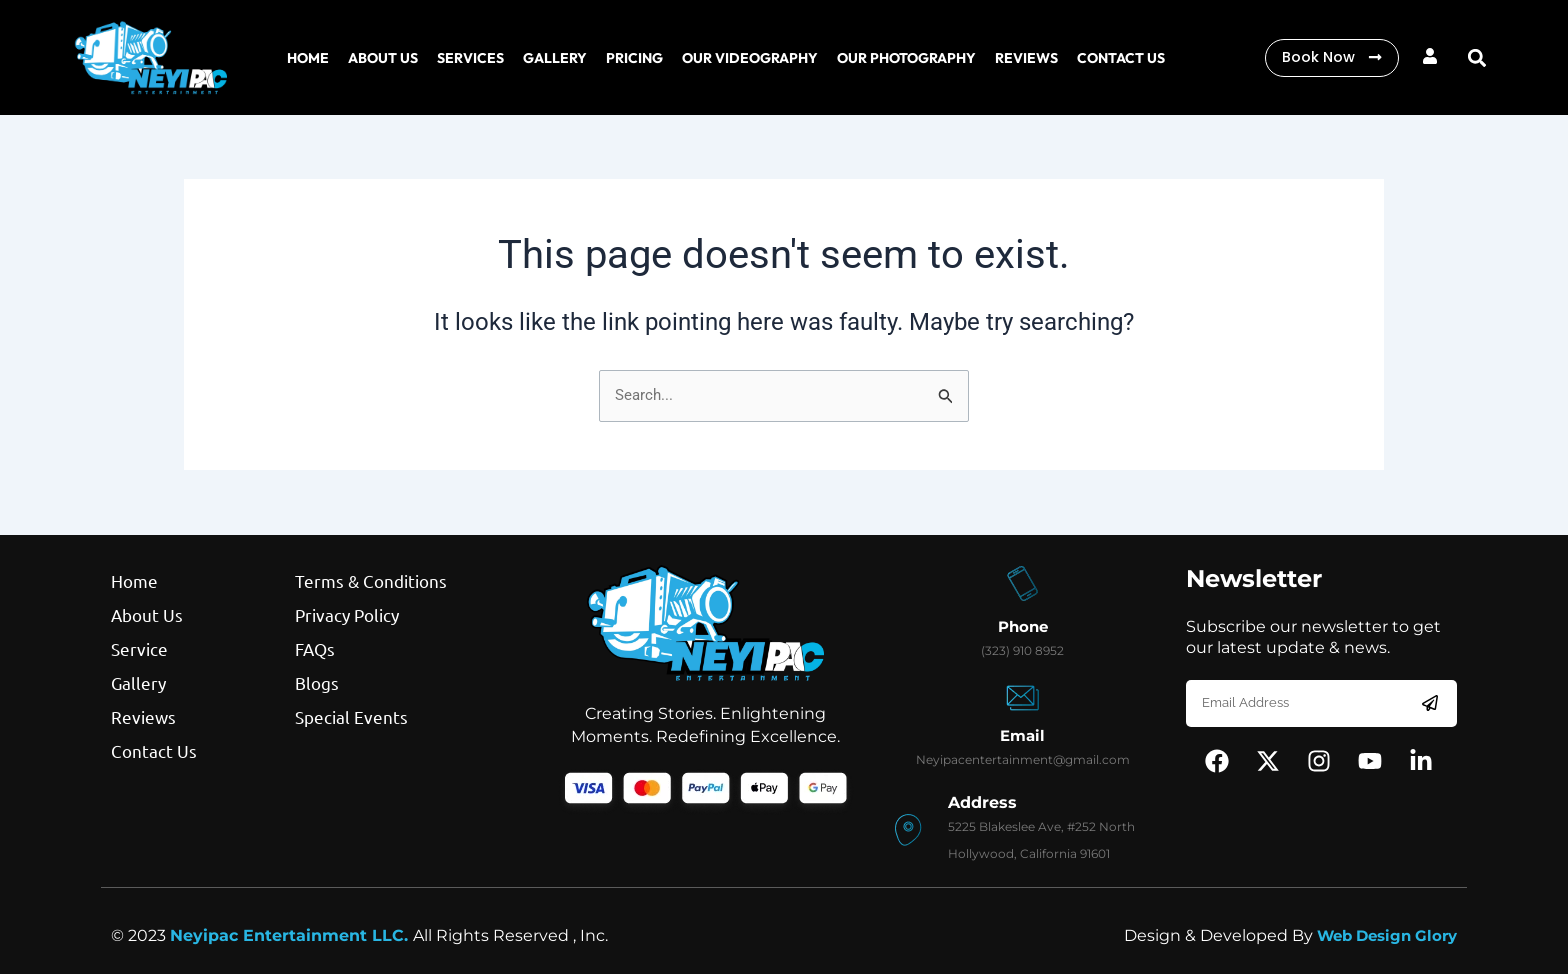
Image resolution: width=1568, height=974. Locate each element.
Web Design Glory (1381, 935)
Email (1023, 735)
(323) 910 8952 (1022, 650)
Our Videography (750, 58)
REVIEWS (1026, 58)
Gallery (555, 58)
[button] (1477, 57)
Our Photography (906, 58)
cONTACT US (1121, 58)
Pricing (634, 58)
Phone (1023, 626)
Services (470, 58)
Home (308, 58)
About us (383, 58)
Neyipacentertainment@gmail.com (1023, 759)
